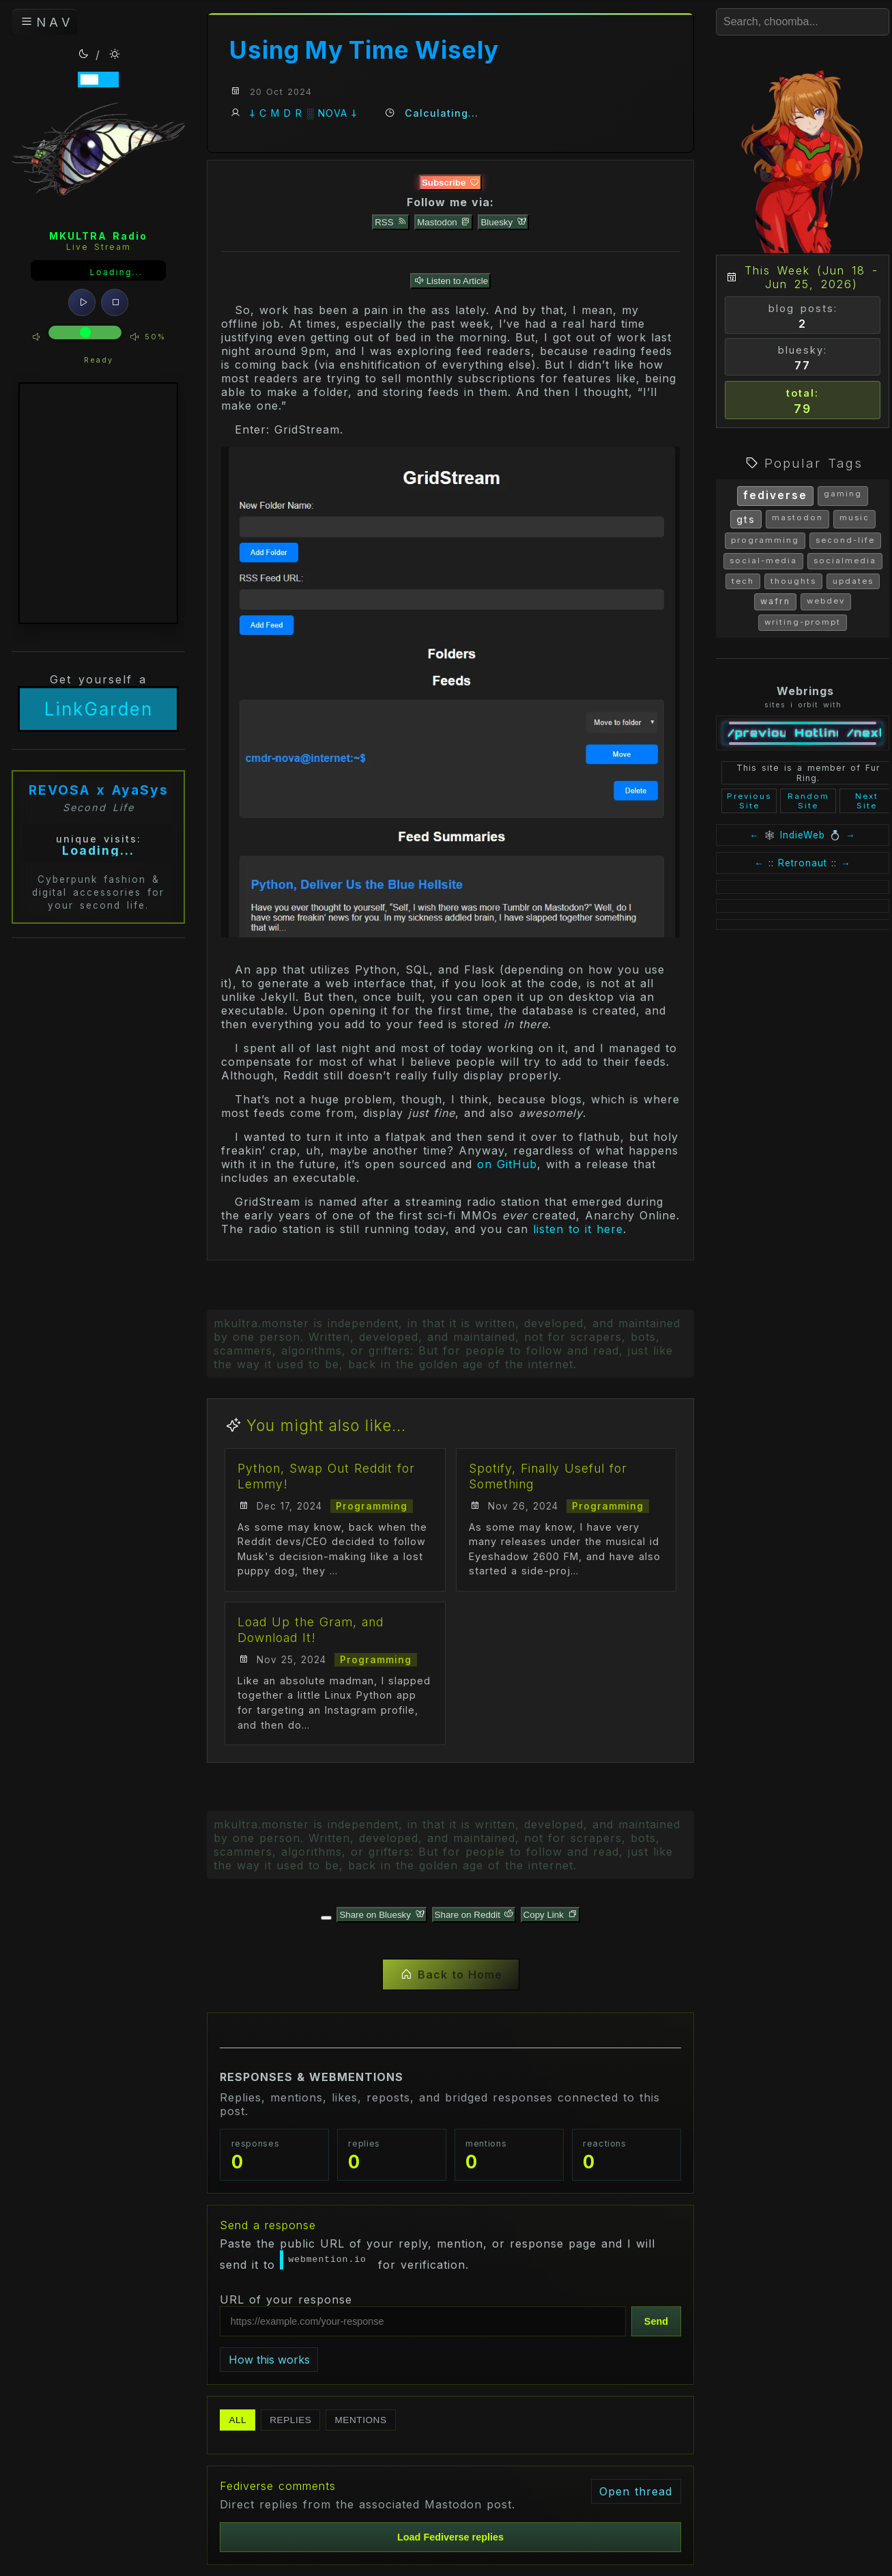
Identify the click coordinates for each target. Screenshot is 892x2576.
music (854, 517)
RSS (391, 222)
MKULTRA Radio (98, 238)
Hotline (816, 732)
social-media (763, 560)
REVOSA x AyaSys (99, 792)
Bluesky (503, 222)
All (237, 2420)
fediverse (775, 495)
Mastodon (443, 222)
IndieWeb (802, 835)
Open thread (635, 2491)
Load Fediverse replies (450, 2537)
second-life (845, 540)
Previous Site (749, 800)
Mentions (360, 2420)
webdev (826, 601)
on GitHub (507, 1164)
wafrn (775, 601)
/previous (757, 732)
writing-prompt (802, 622)
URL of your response (286, 2299)
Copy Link (550, 1915)
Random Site (808, 800)
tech (743, 581)
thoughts (793, 581)
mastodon (797, 517)
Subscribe (450, 183)
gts (746, 519)
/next (864, 732)
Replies (290, 2420)
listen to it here (578, 1229)
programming (765, 540)
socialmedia (845, 560)
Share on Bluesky (381, 1915)
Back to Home (451, 1974)
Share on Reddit (474, 1915)
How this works (269, 2359)
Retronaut (802, 863)
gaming (843, 493)
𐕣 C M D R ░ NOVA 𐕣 (303, 113)
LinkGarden (98, 711)
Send (656, 2321)
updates (853, 581)
